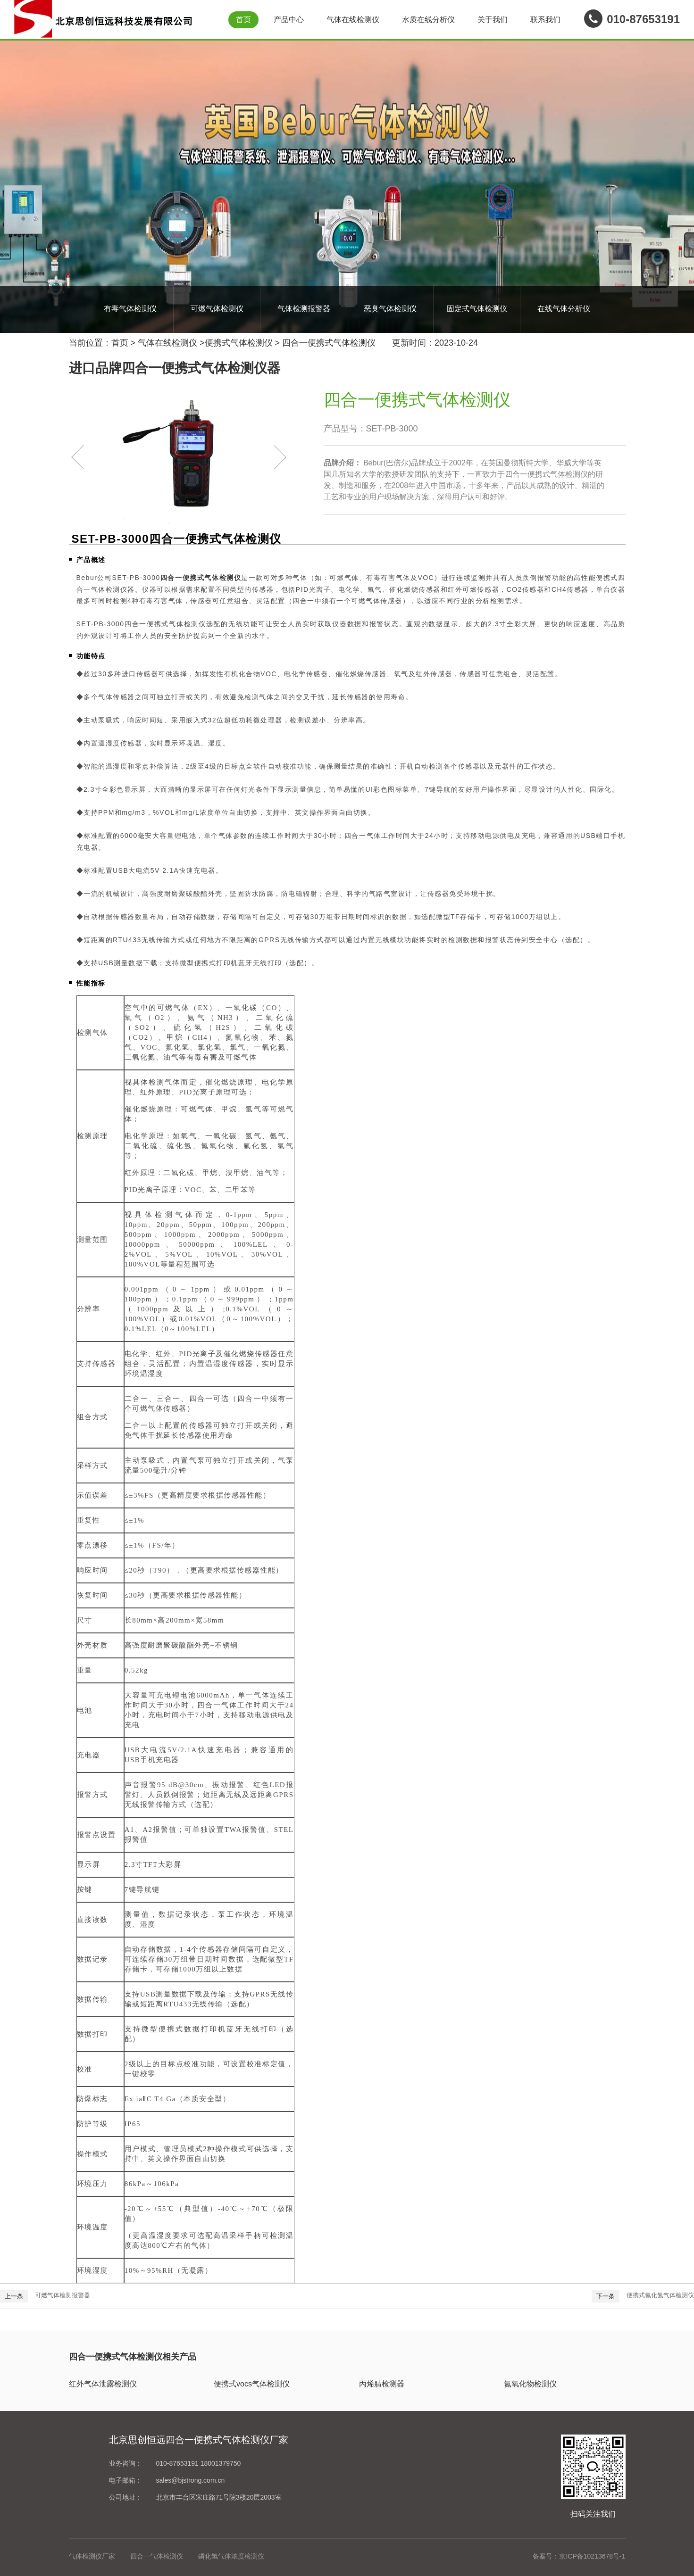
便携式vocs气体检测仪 (252, 2384)
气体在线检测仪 (352, 20)
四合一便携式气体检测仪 (329, 343)
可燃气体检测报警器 (62, 2295)
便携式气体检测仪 (239, 343)
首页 (243, 20)
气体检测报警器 (303, 309)
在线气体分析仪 (563, 309)
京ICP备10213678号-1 (592, 2556)
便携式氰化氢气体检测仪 (660, 2295)
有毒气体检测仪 (130, 309)
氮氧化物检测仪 (530, 2384)
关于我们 (492, 20)
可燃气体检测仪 (217, 309)
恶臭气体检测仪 (390, 309)
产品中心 (289, 20)
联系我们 (545, 20)
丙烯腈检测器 (381, 2384)
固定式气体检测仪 (477, 309)
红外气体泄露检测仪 (103, 2384)
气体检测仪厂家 (92, 2556)
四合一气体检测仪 (156, 2556)
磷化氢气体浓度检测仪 (231, 2556)
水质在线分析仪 (428, 20)
